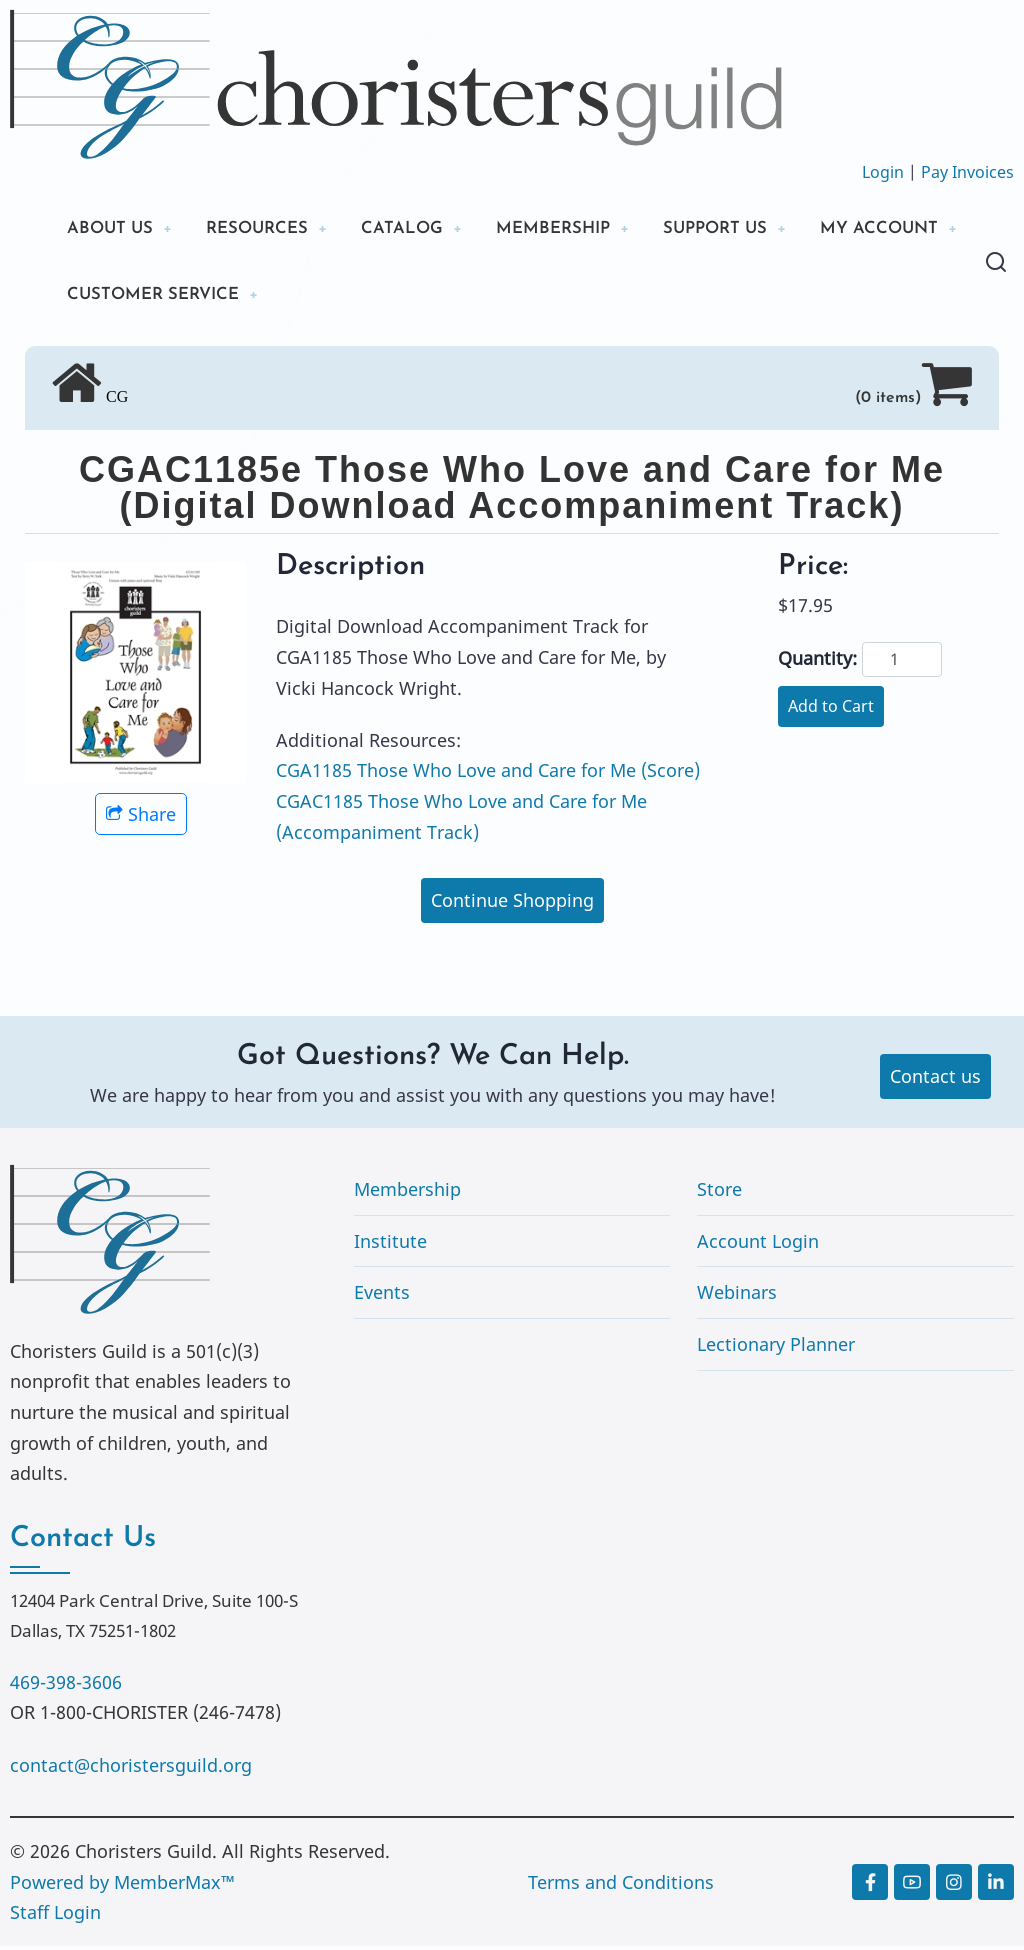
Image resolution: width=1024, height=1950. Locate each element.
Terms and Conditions (621, 1886)
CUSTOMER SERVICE (341, 297)
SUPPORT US (750, 229)
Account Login (758, 1245)
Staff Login (55, 1917)
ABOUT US (113, 229)
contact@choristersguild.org (131, 1769)
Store (719, 1194)
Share (141, 818)
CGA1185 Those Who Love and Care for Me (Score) (488, 775)
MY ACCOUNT (131, 297)
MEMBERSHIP (579, 229)
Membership (407, 1194)
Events (382, 1297)
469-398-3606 (66, 1686)
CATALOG (420, 229)
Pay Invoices (967, 172)
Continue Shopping (512, 904)
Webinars (737, 1297)
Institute (390, 1245)
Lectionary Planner (776, 1349)
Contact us (935, 1081)
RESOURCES (267, 229)
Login (883, 172)
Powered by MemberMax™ (122, 1886)
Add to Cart (831, 710)
